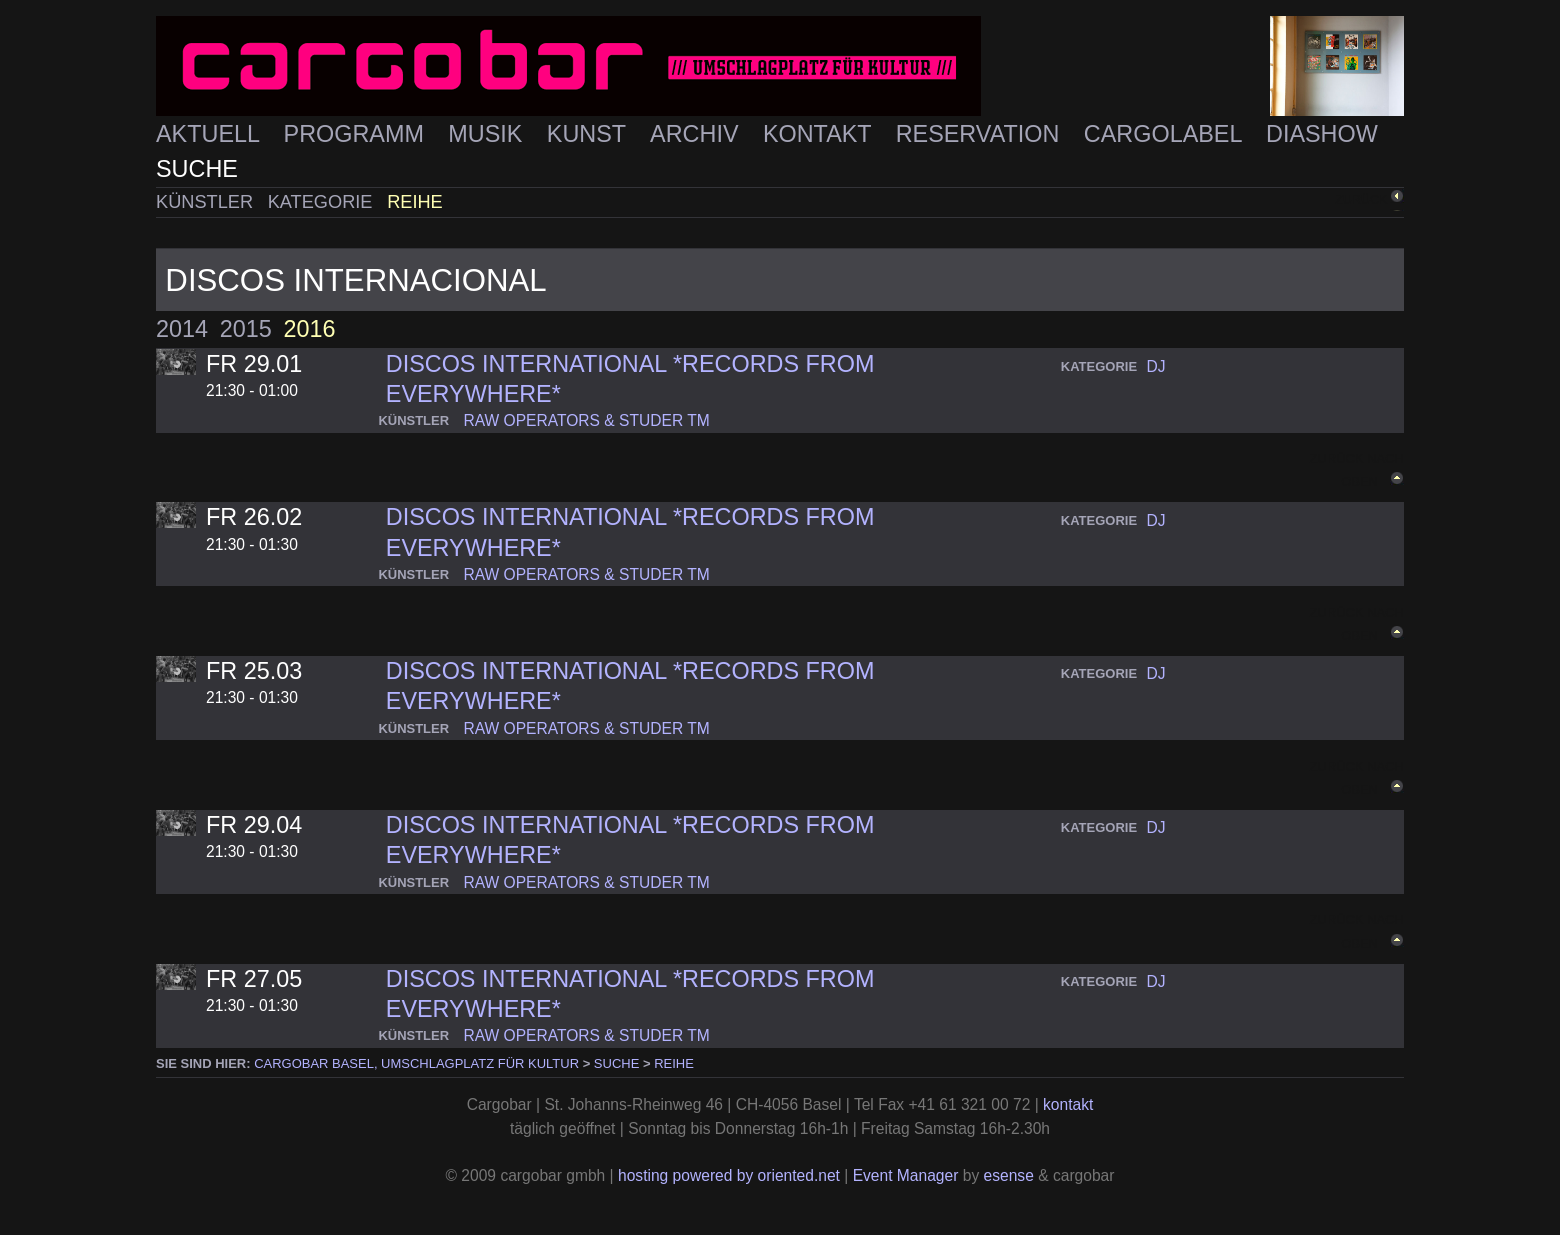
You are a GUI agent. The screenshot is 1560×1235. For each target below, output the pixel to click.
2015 (246, 329)
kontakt (1068, 1104)
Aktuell (211, 134)
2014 (182, 329)
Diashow (1322, 134)
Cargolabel (1166, 134)
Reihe (415, 202)
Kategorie (323, 202)
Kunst (589, 134)
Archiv (697, 134)
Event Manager (906, 1175)
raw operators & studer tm (586, 420)
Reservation (981, 134)
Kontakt (820, 134)
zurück (1361, 200)
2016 (309, 329)
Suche (197, 169)
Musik (488, 134)
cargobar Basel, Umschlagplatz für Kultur (416, 1063)
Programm (357, 134)
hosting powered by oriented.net (729, 1175)
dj (1156, 366)
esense (1009, 1175)
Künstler (207, 202)
